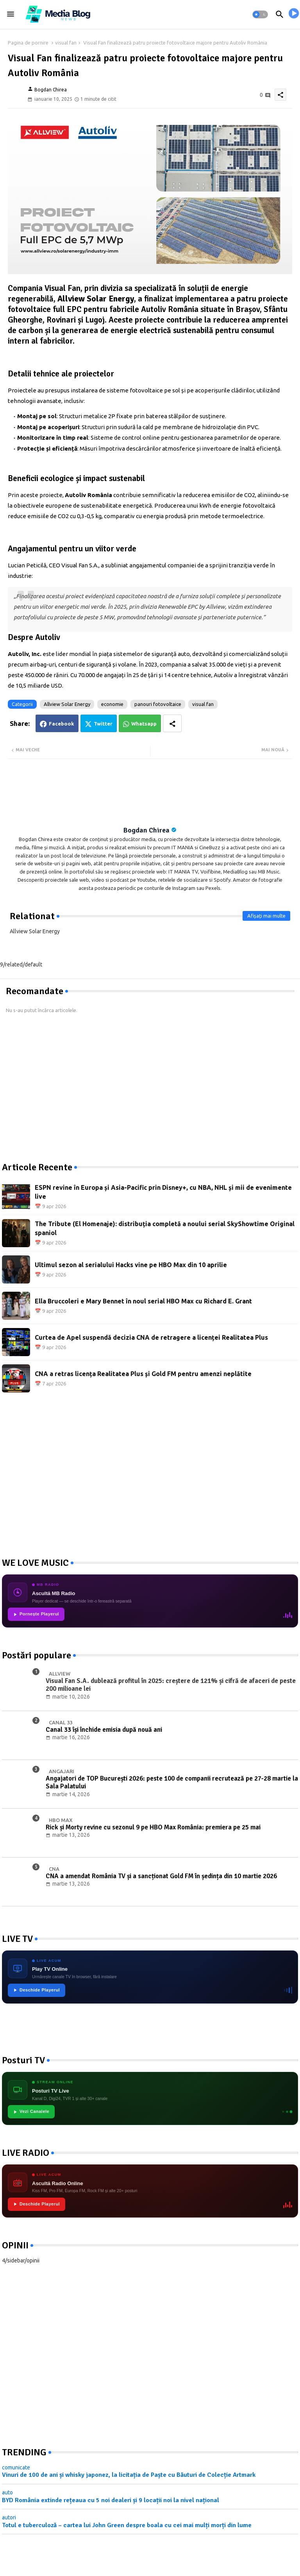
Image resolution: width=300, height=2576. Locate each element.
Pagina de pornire (28, 42)
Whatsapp (144, 723)
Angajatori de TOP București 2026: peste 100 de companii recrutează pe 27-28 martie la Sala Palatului (172, 1782)
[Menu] (10, 14)
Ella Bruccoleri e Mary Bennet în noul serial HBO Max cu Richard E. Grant (143, 1301)
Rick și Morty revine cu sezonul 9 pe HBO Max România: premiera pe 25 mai (153, 1827)
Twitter (103, 723)
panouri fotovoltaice (157, 704)
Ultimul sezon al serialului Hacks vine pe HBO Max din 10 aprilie (131, 1264)
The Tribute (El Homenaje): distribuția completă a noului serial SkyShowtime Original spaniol (165, 1228)
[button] (260, 14)
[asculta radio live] (294, 14)
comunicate (16, 2467)
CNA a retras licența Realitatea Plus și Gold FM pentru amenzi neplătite (143, 1373)
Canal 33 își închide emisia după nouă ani (104, 1730)
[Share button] (172, 723)
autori (9, 2517)
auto (7, 2492)
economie (112, 704)
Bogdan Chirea (146, 830)
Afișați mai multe (266, 915)
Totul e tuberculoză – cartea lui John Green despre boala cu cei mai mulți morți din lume (127, 2525)
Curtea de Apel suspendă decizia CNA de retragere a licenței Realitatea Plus (151, 1337)
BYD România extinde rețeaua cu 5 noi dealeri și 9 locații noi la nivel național (110, 2500)
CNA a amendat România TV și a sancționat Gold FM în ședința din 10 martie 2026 (161, 1876)
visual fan (66, 42)
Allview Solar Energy (67, 704)
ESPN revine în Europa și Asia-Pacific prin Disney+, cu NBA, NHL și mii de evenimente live (163, 1192)
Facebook (61, 723)
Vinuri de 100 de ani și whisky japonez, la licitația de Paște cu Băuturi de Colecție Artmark (128, 2475)
